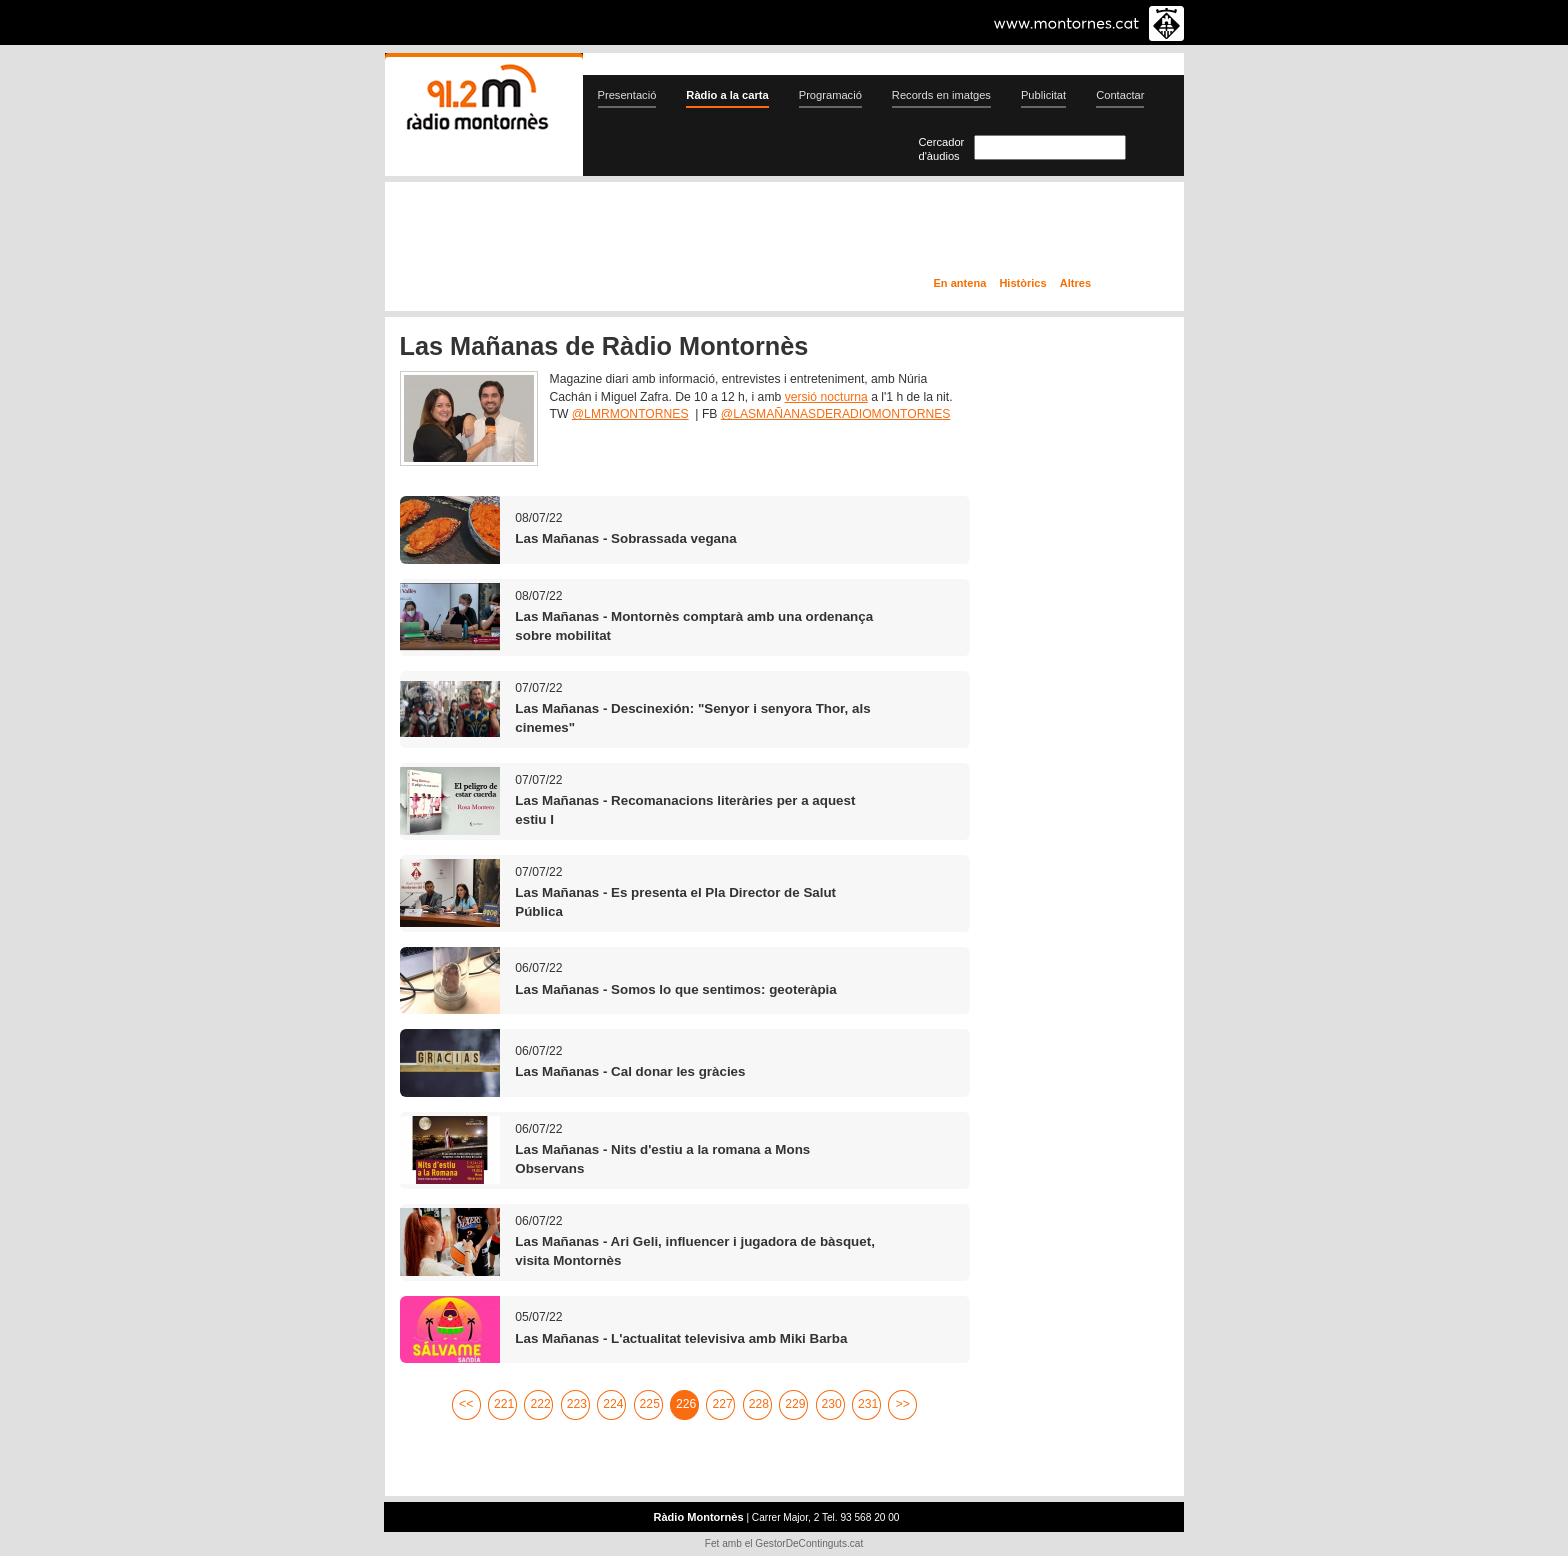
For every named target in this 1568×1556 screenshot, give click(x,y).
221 (504, 1404)
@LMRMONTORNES (630, 414)
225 (650, 1404)
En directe (598, 233)
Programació (830, 95)
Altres (1075, 283)
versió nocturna (826, 397)
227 (722, 1404)
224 (613, 1404)
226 (686, 1404)
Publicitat (1043, 95)
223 (577, 1404)
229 (795, 1404)
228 (759, 1404)
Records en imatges (941, 95)
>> (903, 1404)
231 (868, 1404)
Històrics (1022, 283)
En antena (960, 283)
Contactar (1120, 95)
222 (540, 1404)
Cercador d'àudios (942, 149)
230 (832, 1404)
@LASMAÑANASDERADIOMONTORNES (836, 414)
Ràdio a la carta (727, 95)
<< (466, 1404)
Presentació (627, 95)
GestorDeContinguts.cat (809, 1543)
